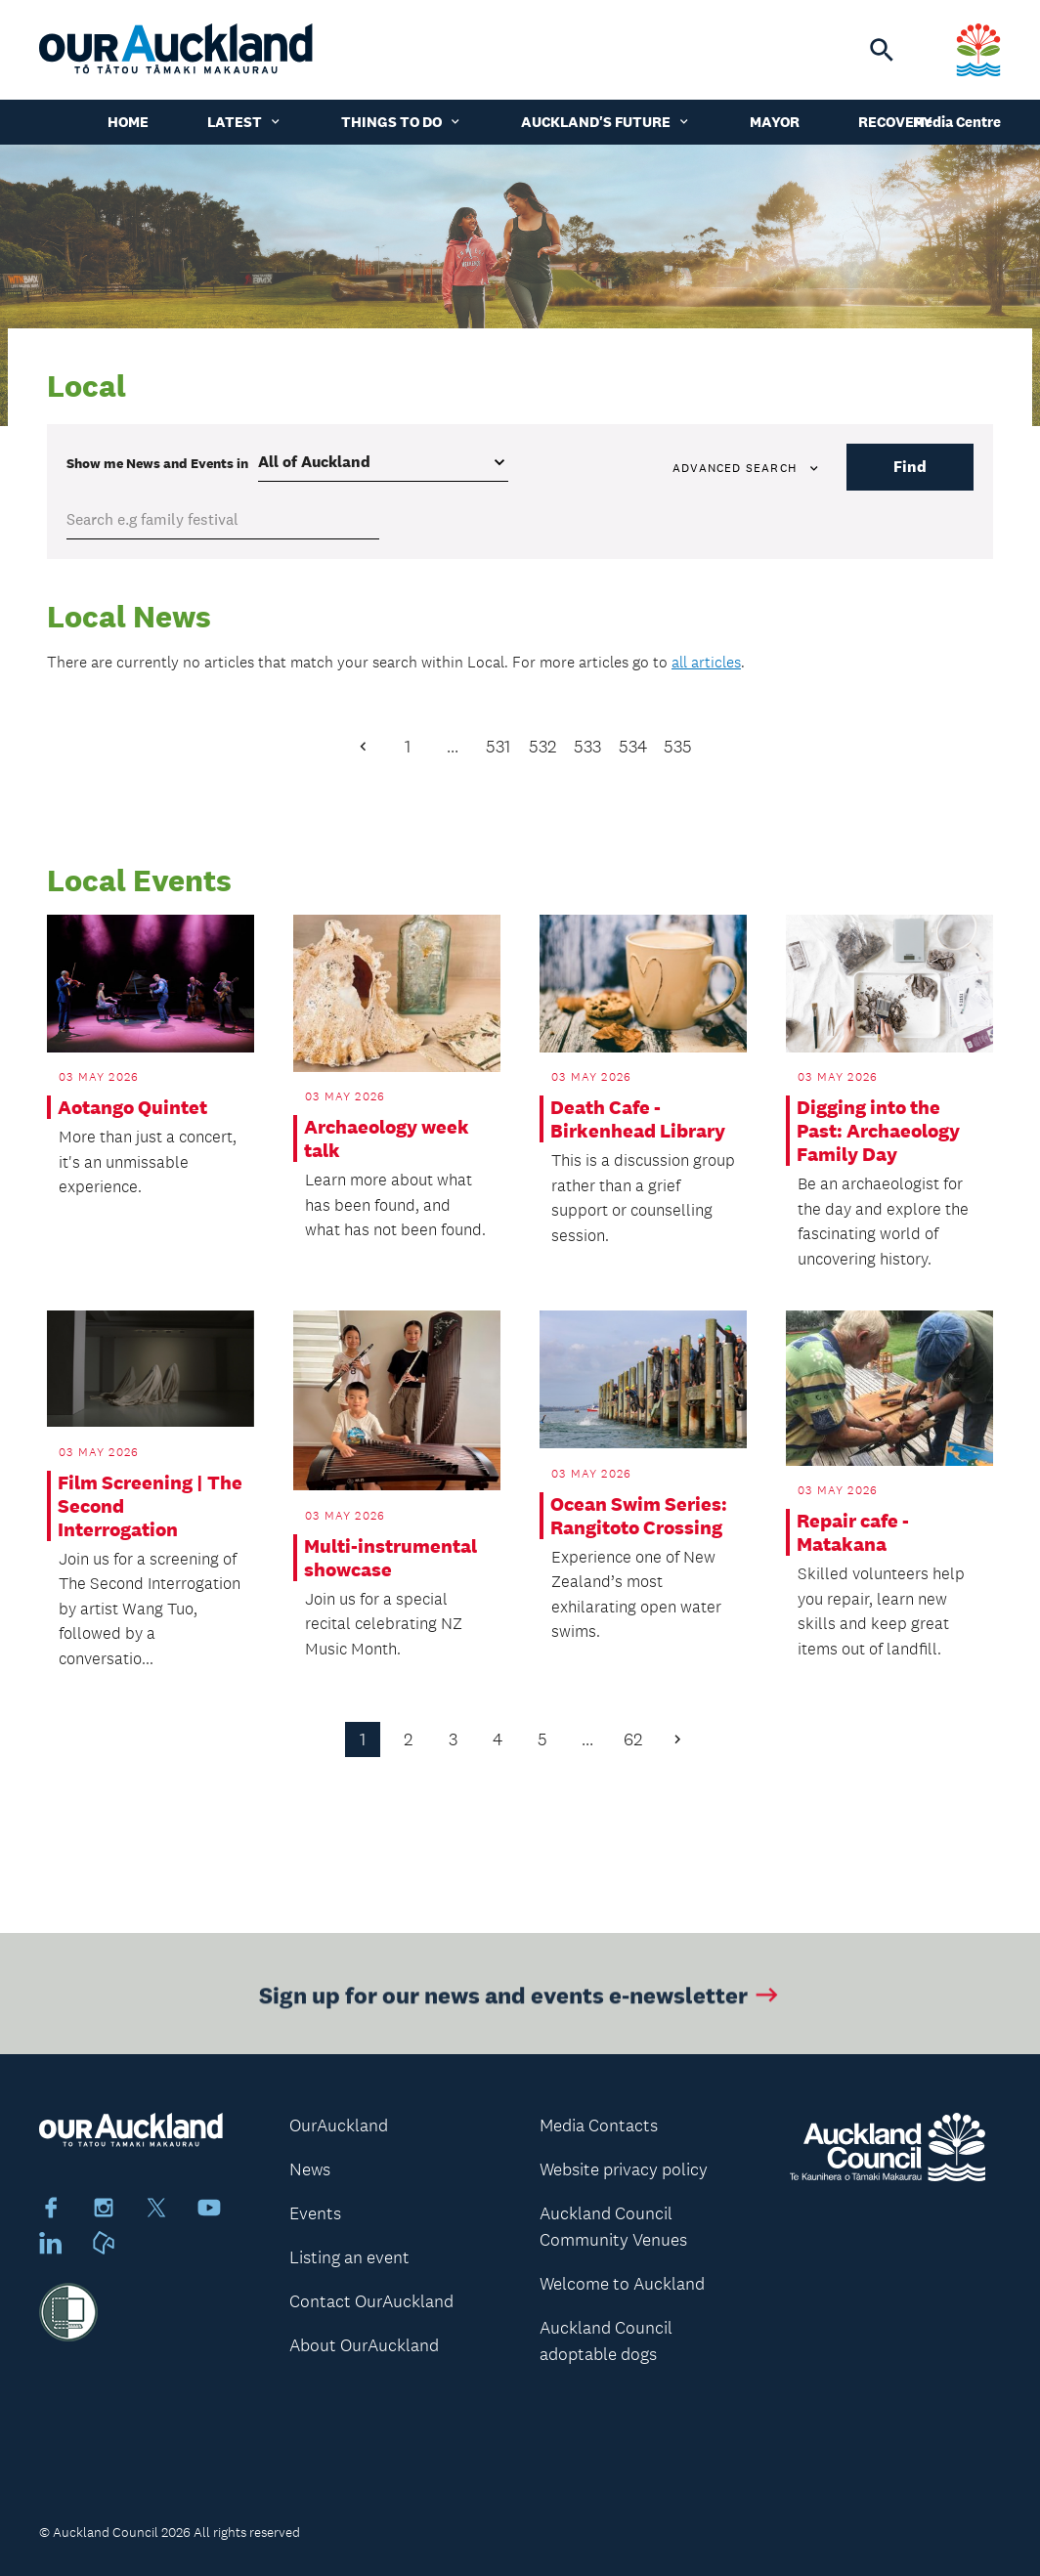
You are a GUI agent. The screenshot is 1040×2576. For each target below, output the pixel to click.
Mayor (775, 121)
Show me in (157, 463)
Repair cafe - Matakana (853, 1532)
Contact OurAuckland (371, 2301)
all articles (706, 662)
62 (633, 1739)
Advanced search (746, 468)
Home (128, 121)
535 (678, 746)
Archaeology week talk (386, 1138)
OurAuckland (338, 2125)
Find (910, 466)
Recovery (895, 121)
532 (542, 746)
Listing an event (349, 2257)
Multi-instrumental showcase (390, 1557)
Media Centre (957, 121)
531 (498, 746)
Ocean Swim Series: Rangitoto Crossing (638, 1515)
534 (633, 746)
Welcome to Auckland (622, 2284)
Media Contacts (599, 2125)
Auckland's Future (606, 121)
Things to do (401, 121)
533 (587, 746)
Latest (244, 121)
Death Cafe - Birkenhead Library (637, 1118)
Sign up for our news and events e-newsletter (520, 1999)
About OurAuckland (364, 2345)
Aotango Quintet (132, 1107)
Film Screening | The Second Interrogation (150, 1506)
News (309, 2169)
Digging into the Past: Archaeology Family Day (878, 1130)
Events (315, 2213)
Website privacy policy (624, 2169)
